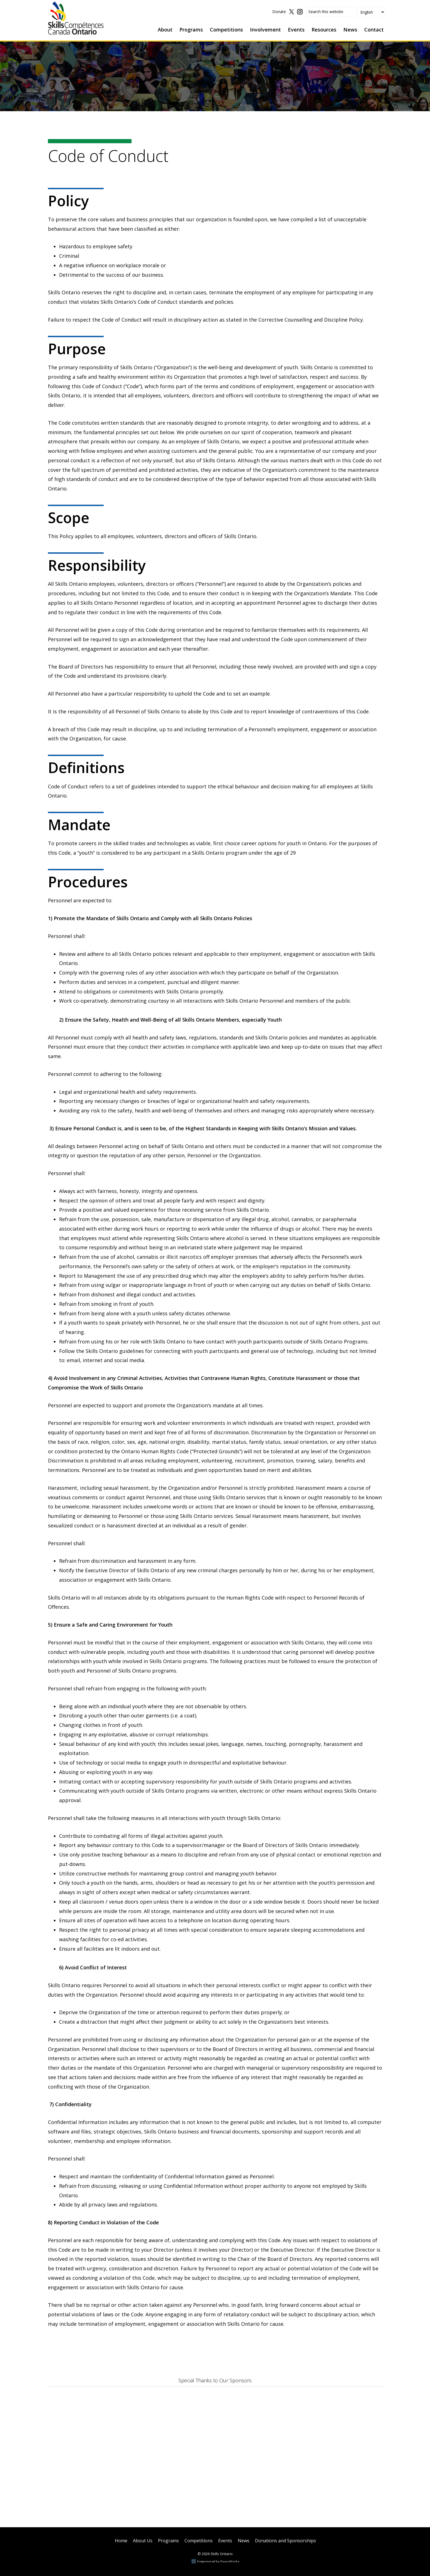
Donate (279, 13)
